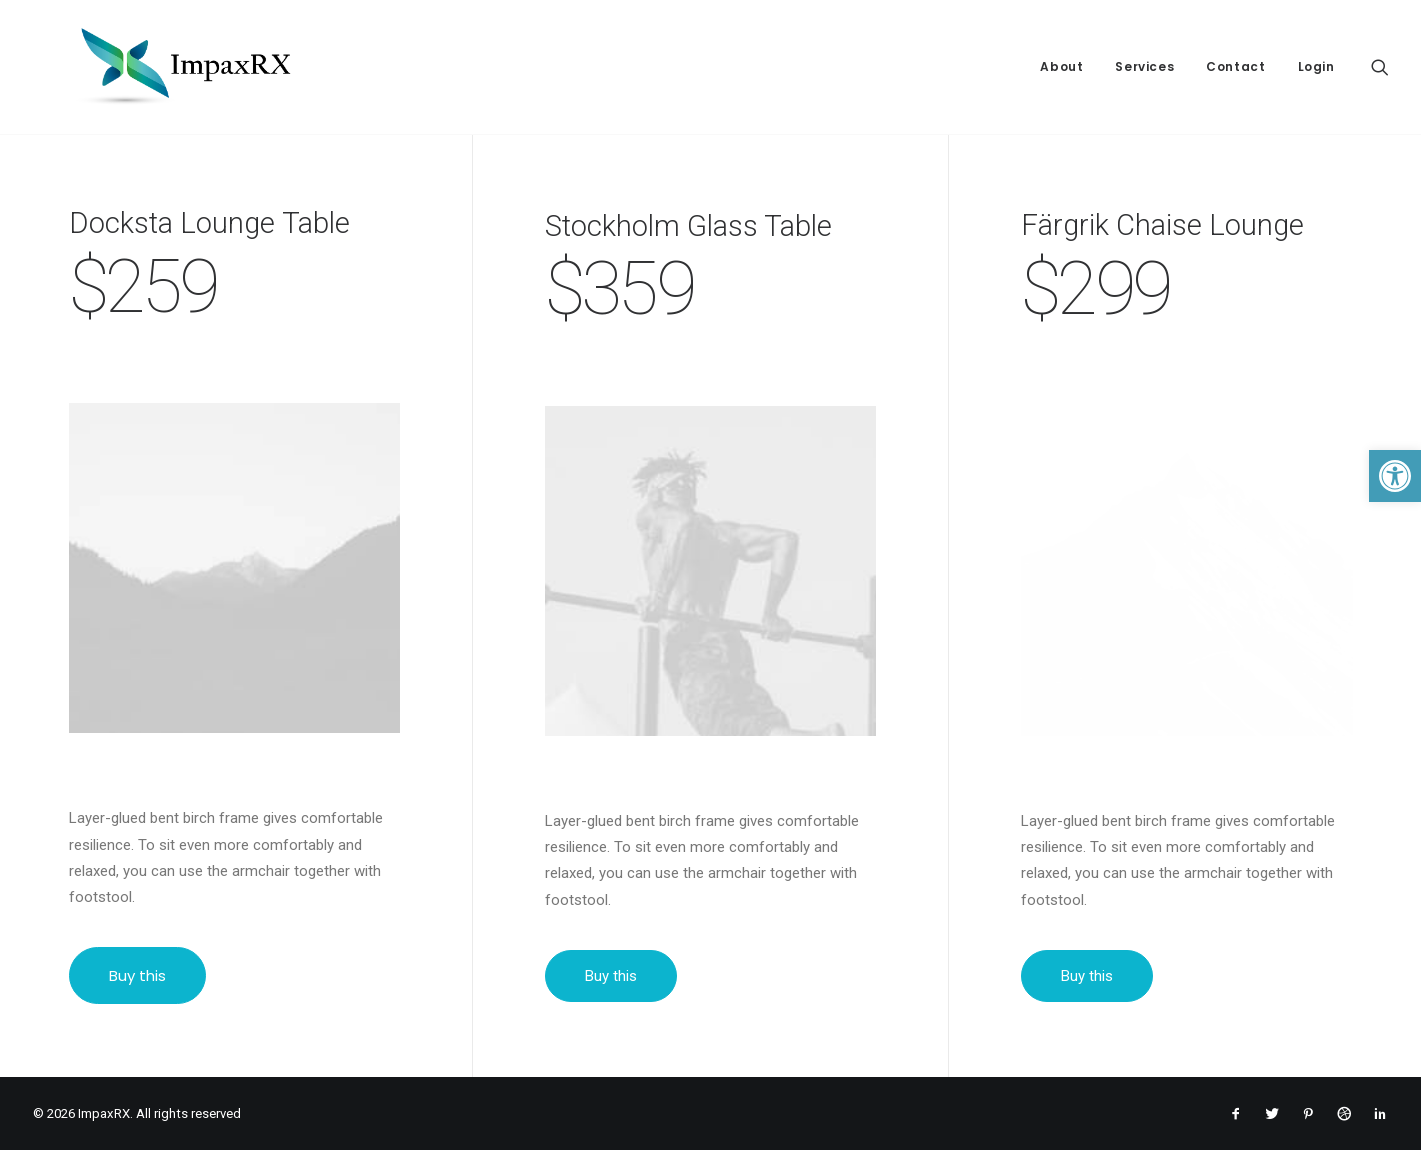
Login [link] (1316, 66)
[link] (1395, 476)
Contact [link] (1235, 66)
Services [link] (1144, 66)
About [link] (1061, 66)
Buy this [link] (138, 975)
